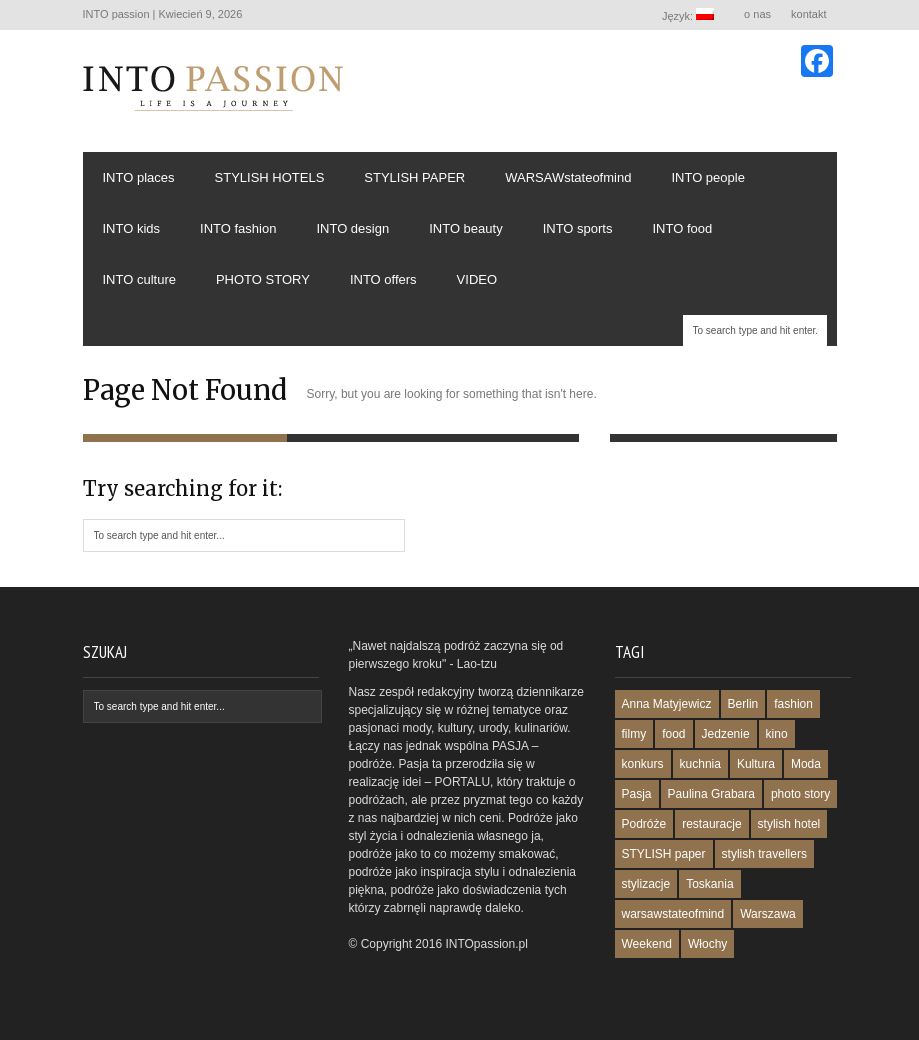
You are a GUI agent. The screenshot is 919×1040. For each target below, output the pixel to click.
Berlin (743, 704)
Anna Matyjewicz (667, 704)
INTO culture (139, 279)
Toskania (709, 884)
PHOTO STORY (263, 279)
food (673, 734)
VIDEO (477, 279)
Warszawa (768, 914)
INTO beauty (465, 228)
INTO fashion (238, 228)
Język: (689, 15)
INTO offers (383, 279)
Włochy (707, 944)
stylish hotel (789, 824)
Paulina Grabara (711, 794)
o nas (757, 14)
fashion (793, 704)
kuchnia (700, 764)
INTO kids (132, 228)
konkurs (643, 764)
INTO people (707, 177)
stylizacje (646, 884)
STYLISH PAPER (414, 177)
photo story (800, 794)
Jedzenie (726, 734)
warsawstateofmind (673, 914)
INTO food (682, 228)
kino (777, 734)
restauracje (711, 824)
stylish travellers (764, 854)
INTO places (139, 177)
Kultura (756, 764)
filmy (634, 734)
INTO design (352, 228)
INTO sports (578, 228)
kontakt (808, 14)
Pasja (637, 794)
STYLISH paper (664, 854)
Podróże (644, 824)
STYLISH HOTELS (270, 177)
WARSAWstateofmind (568, 177)
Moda (806, 764)
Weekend (647, 944)
